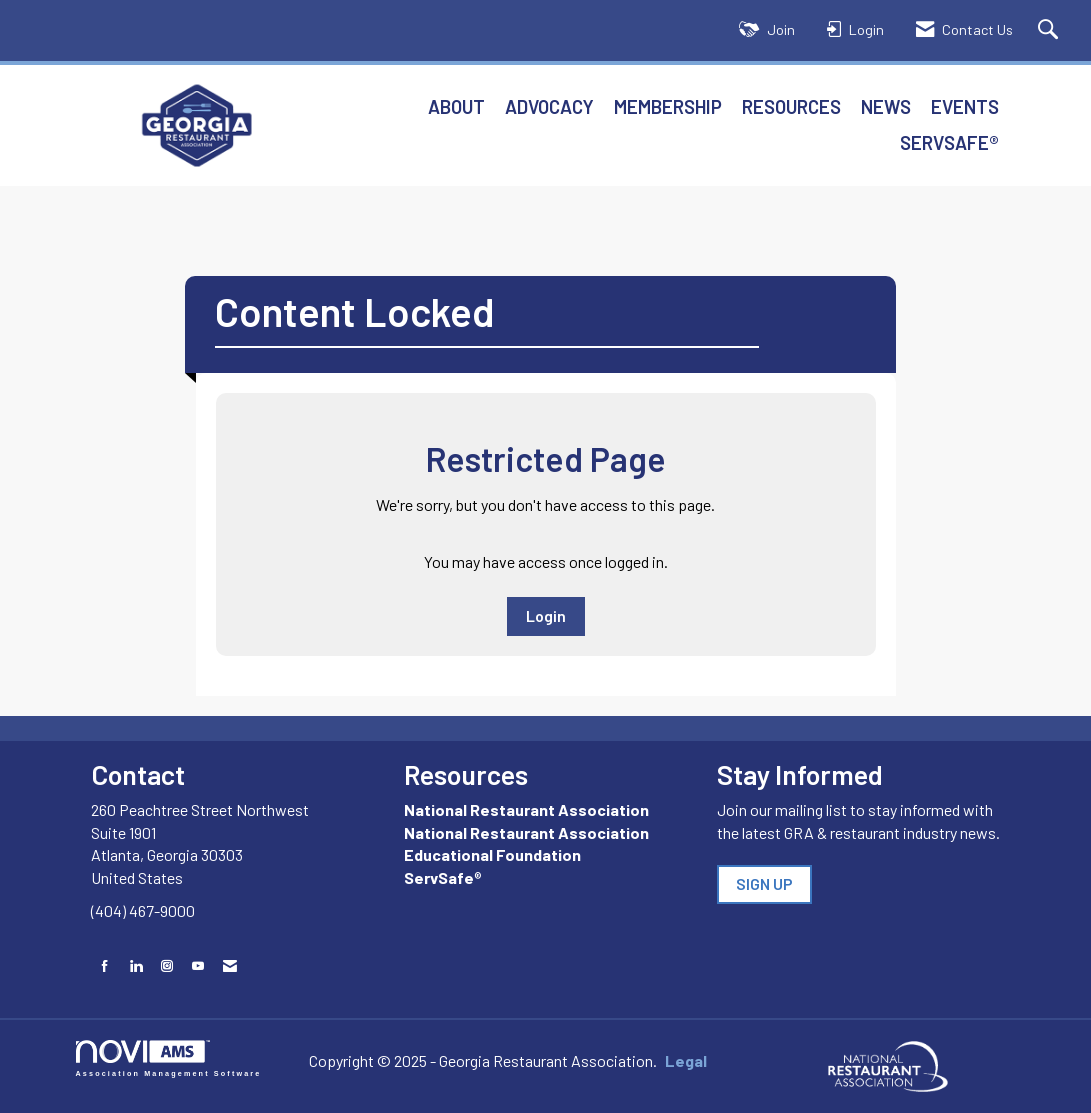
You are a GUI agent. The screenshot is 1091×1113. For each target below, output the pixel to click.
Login (546, 615)
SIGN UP (764, 883)
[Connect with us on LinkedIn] (136, 965)
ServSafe (439, 877)
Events (965, 106)
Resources (791, 106)
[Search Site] (1050, 30)
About (456, 106)
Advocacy (549, 106)
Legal (686, 1060)
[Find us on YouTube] (198, 965)
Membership (668, 106)
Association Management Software (169, 1058)
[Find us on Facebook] (105, 965)
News (886, 106)
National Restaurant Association (526, 809)
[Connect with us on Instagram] (167, 965)
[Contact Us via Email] (230, 965)
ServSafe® (949, 142)
